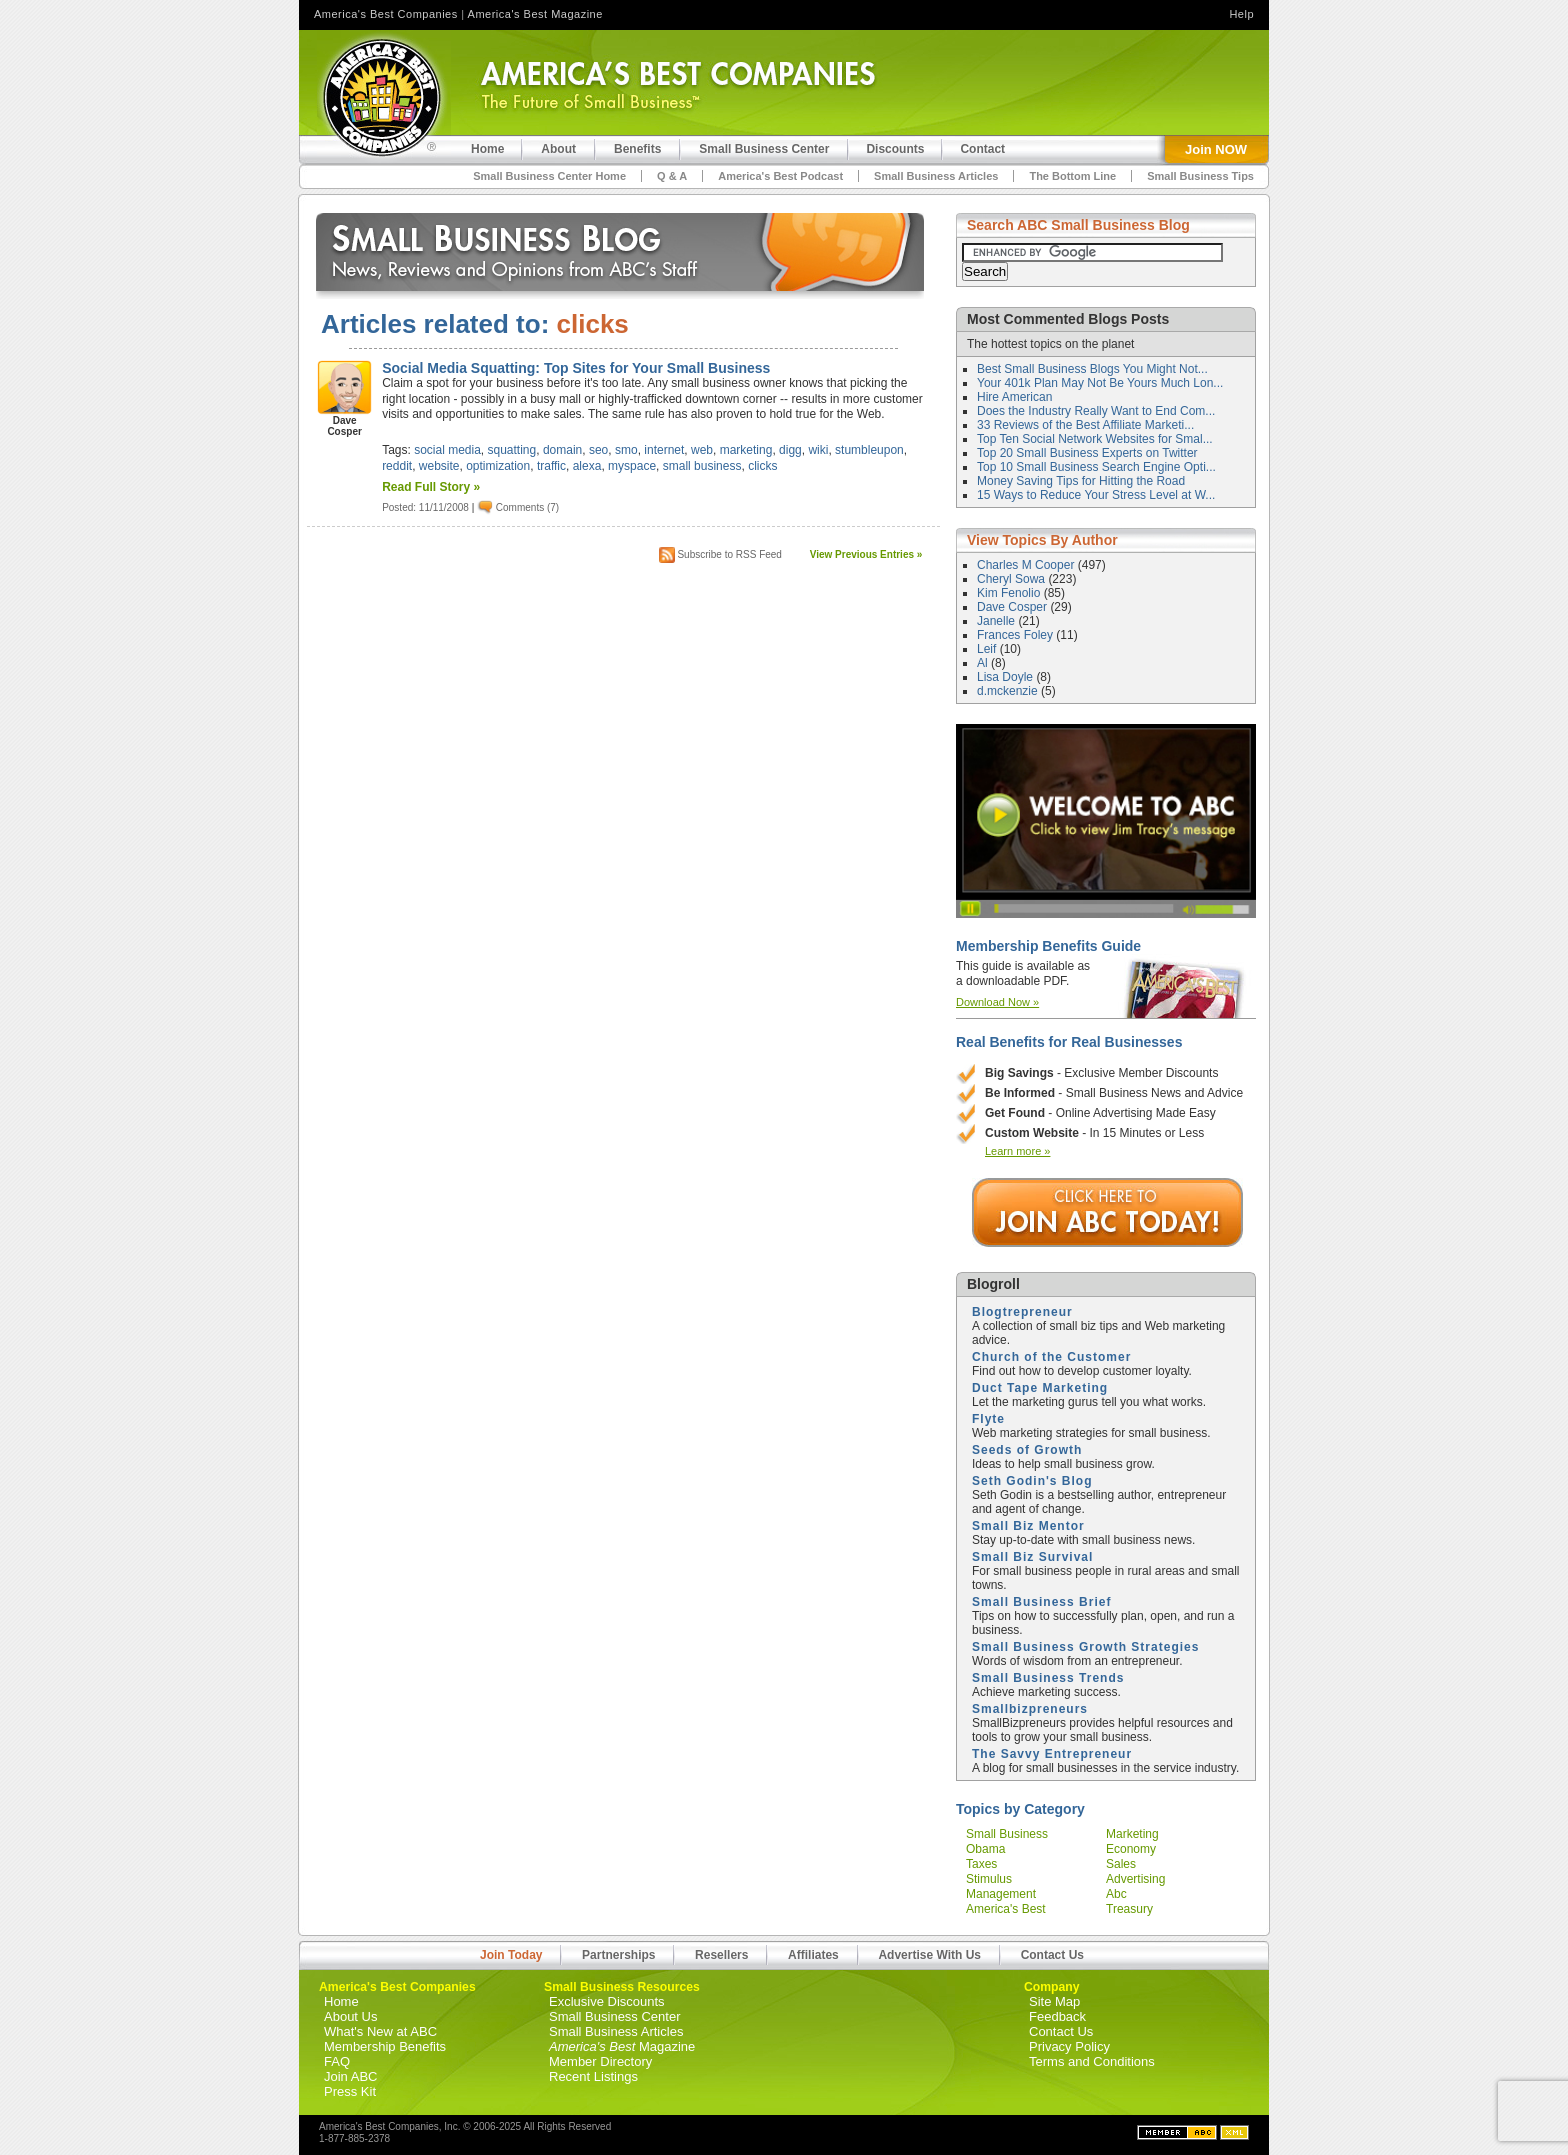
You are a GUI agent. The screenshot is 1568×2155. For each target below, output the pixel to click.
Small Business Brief (1041, 1602)
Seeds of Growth (1027, 1450)
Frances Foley (1016, 635)
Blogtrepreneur (1022, 1312)
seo (598, 450)
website (439, 466)
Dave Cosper (1013, 607)
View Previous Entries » (866, 554)
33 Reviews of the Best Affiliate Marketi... (1085, 425)
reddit (397, 466)
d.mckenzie (1009, 691)
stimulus (989, 1879)
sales (1121, 1864)
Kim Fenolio (1010, 593)
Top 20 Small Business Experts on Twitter (1087, 453)
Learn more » (1017, 1151)
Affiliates (813, 1955)
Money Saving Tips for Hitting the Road (1081, 481)
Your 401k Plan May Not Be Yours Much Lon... (1100, 383)
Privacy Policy (1069, 2046)
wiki (818, 450)
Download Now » (997, 1002)
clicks (762, 466)
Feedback (1057, 2016)
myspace (632, 466)
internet (664, 450)
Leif (988, 649)
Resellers (721, 1955)
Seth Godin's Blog (1032, 1481)
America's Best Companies (386, 14)
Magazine (622, 2046)
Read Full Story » (431, 487)
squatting (512, 450)
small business (702, 466)
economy (1131, 1849)
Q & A (672, 176)
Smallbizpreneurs (1030, 1709)
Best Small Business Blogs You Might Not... (1092, 369)
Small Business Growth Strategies (1085, 1647)
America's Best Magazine (535, 14)
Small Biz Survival (1032, 1557)
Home (341, 2001)
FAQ (337, 2061)
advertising (1135, 1879)
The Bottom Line (1072, 176)
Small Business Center (615, 2016)
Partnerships (618, 1955)
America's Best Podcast (780, 176)
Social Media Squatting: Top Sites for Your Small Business (576, 368)
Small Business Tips (1200, 176)
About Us (350, 2016)
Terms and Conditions (1092, 2061)
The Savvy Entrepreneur (1052, 1754)
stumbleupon (869, 450)
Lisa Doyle (1006, 677)
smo (626, 450)
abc (1116, 1894)
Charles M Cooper (1027, 565)
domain (562, 450)
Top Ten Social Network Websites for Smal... (1095, 439)
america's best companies (1006, 1916)
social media (447, 450)
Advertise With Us (929, 1955)
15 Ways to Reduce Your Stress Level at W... (1096, 495)
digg (790, 450)
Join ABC (350, 2076)
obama (985, 1849)
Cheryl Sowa (1012, 579)
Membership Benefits (385, 2046)
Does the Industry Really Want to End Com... (1096, 411)
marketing (746, 450)
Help (1241, 14)
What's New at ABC (380, 2031)
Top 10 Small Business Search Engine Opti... (1096, 467)
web (702, 450)
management (1001, 1894)
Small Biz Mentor (1028, 1526)
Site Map (1054, 2001)
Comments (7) (527, 507)
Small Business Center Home (549, 176)
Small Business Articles (936, 176)
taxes (981, 1864)
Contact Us (1052, 1955)
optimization (498, 466)
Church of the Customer (1051, 1357)
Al (984, 663)
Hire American (1014, 397)
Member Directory (600, 2061)
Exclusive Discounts (607, 2001)
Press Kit (350, 2091)
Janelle (997, 621)
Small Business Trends (1048, 1678)
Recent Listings (593, 2076)
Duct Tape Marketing (1040, 1388)
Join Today (511, 1955)
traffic (551, 466)
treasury (1129, 1909)
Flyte (988, 1419)
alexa (587, 466)
